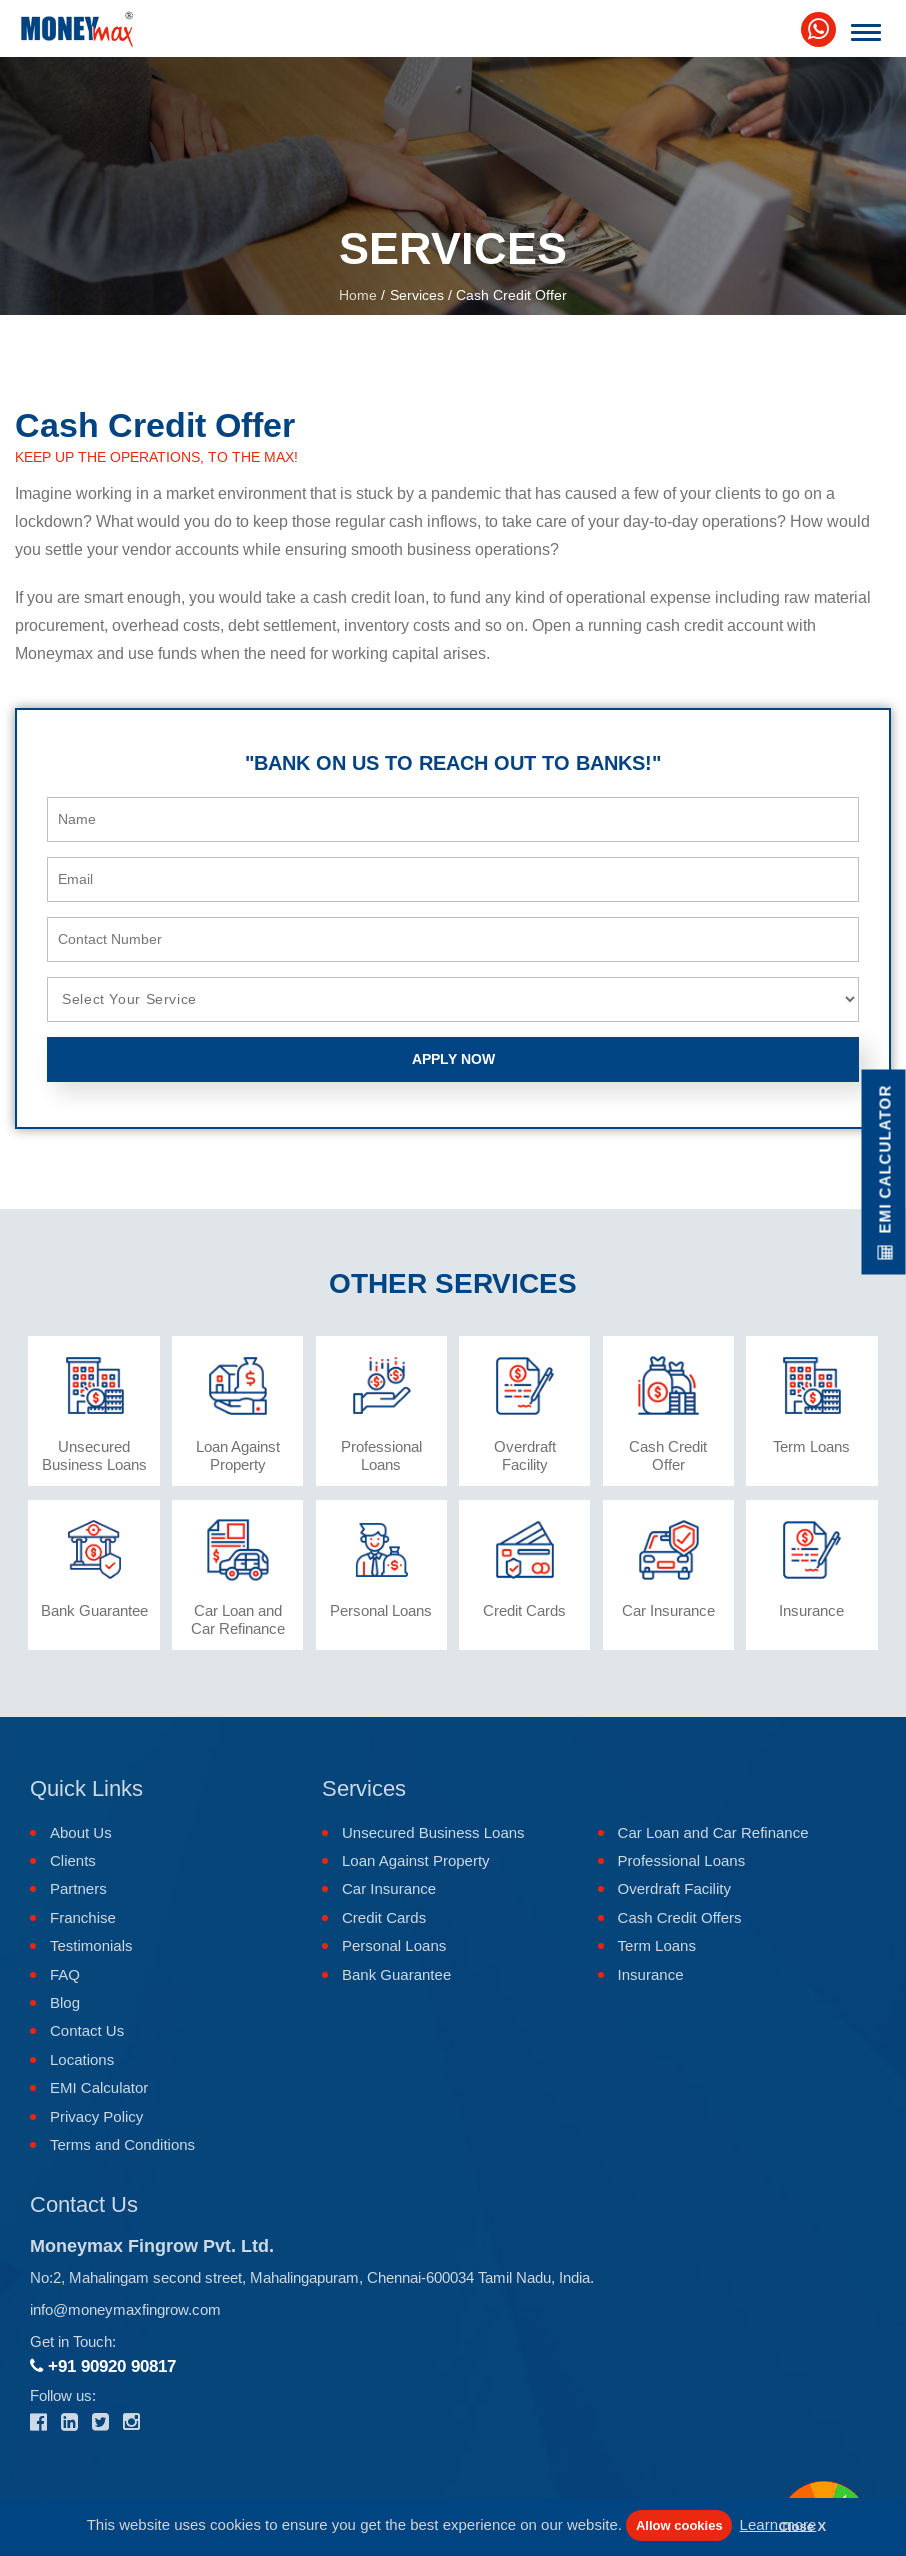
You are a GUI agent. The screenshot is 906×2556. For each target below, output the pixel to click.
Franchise (83, 1917)
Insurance (651, 1974)
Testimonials (91, 1945)
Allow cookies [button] (679, 2525)
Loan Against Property (416, 1860)
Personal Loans (394, 1945)
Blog (65, 2002)
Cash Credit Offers (680, 1917)
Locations (82, 2059)
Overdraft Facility (674, 1888)
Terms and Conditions (122, 2144)
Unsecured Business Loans (433, 1832)
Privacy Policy (96, 2116)
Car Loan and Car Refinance (713, 1832)
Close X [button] (803, 2526)
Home (358, 295)
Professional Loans (682, 1860)
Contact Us (87, 2030)
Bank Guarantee (396, 1974)
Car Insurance (389, 1888)
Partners (78, 1888)
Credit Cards (384, 1917)
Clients (73, 1860)
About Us (81, 1832)
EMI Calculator (99, 2087)
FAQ (65, 1974)
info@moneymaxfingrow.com (125, 2309)
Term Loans (657, 1945)
